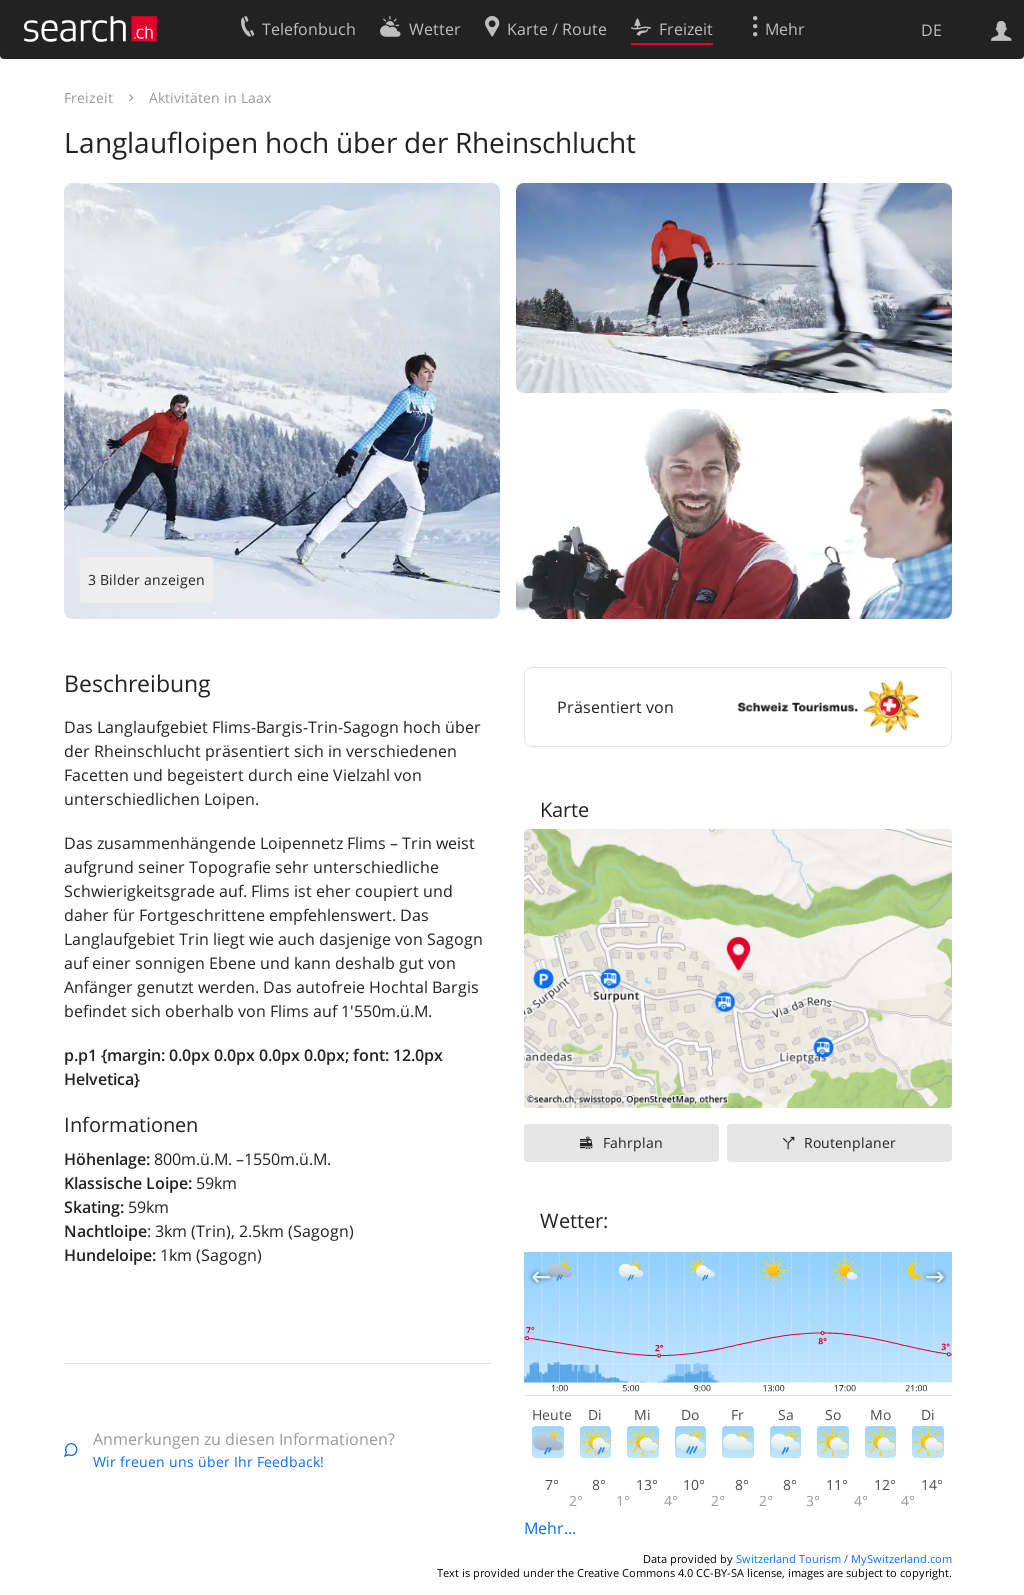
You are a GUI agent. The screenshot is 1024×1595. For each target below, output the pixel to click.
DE (931, 30)
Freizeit (88, 97)
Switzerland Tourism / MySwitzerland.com (844, 1558)
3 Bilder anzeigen (146, 579)
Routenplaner (850, 1142)
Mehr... (550, 1528)
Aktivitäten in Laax (210, 97)
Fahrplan (633, 1142)
